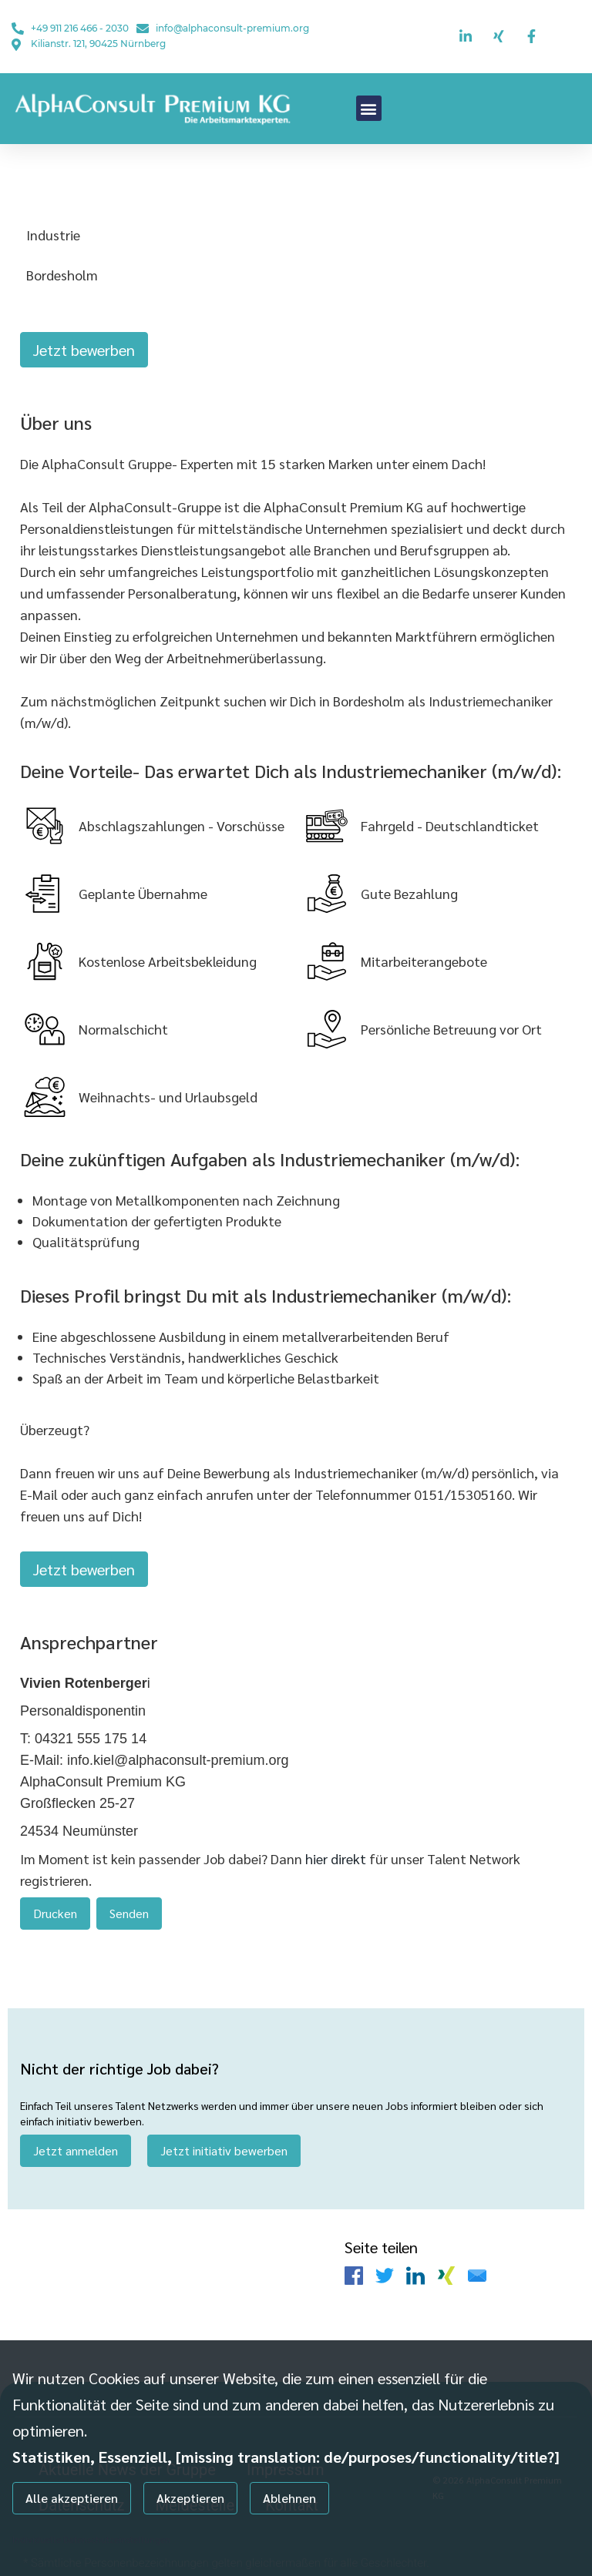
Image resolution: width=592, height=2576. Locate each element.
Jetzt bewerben (84, 350)
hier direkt (337, 1848)
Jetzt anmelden (75, 2135)
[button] (369, 108)
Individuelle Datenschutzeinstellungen (91, 2539)
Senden (129, 1902)
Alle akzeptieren (71, 2498)
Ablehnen (289, 2498)
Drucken (55, 1902)
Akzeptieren (190, 2498)
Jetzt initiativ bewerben (224, 2135)
